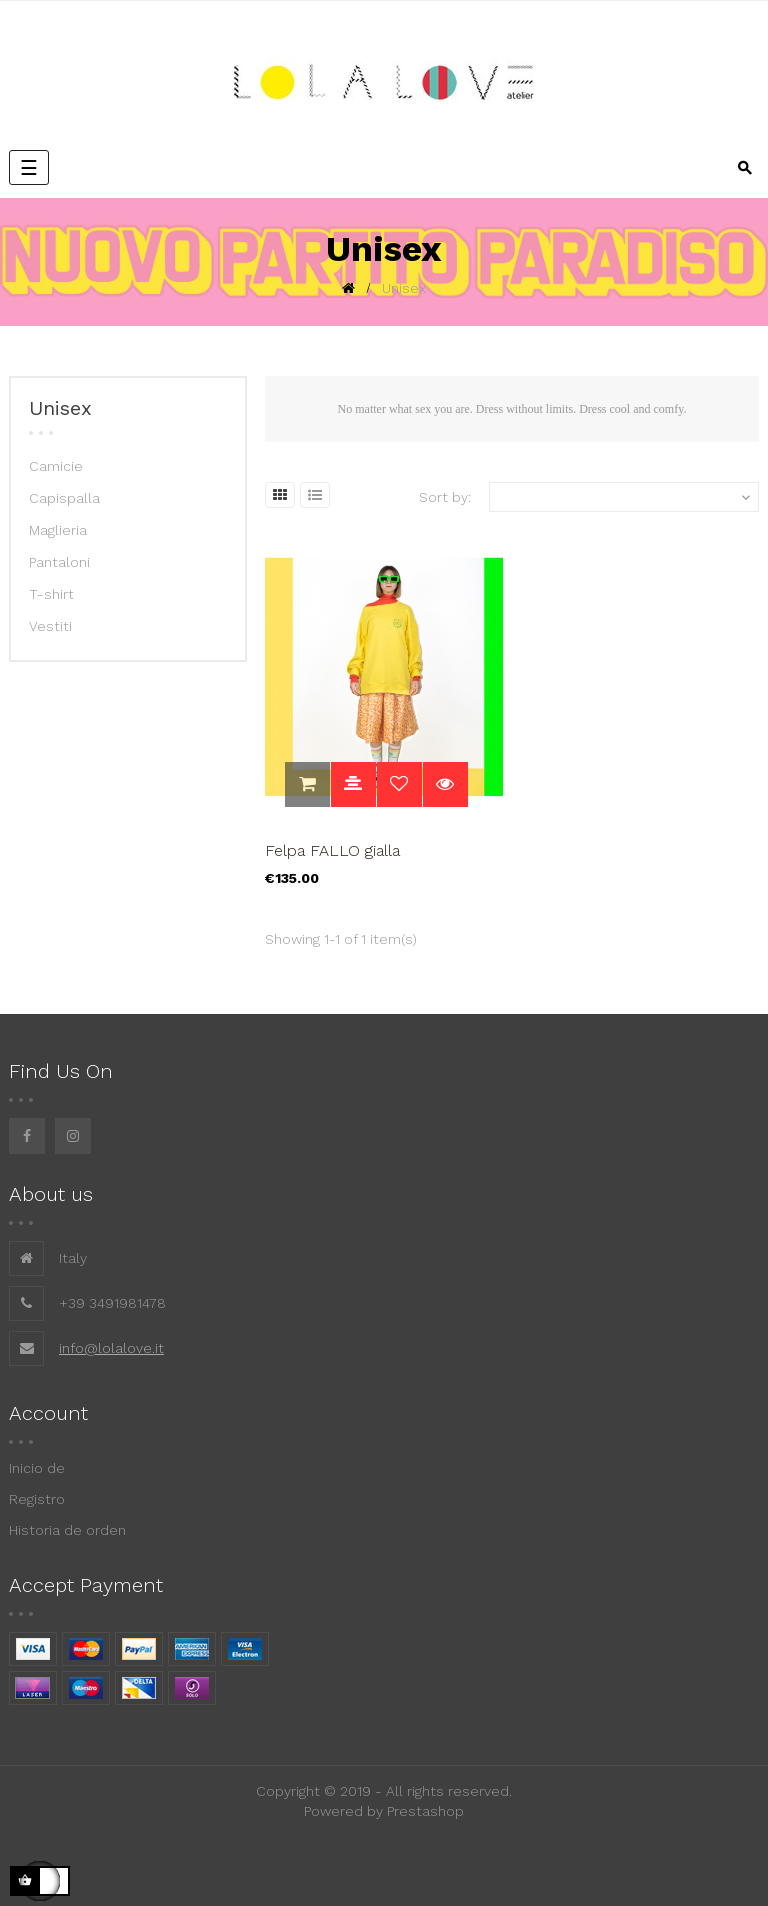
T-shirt (51, 594)
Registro (37, 1499)
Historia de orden (67, 1530)
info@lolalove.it (111, 1348)
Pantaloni (59, 562)
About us (51, 1194)
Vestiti (50, 626)
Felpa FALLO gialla (332, 850)
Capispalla (64, 498)
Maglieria (58, 530)
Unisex (60, 408)
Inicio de (37, 1468)
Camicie (56, 466)
